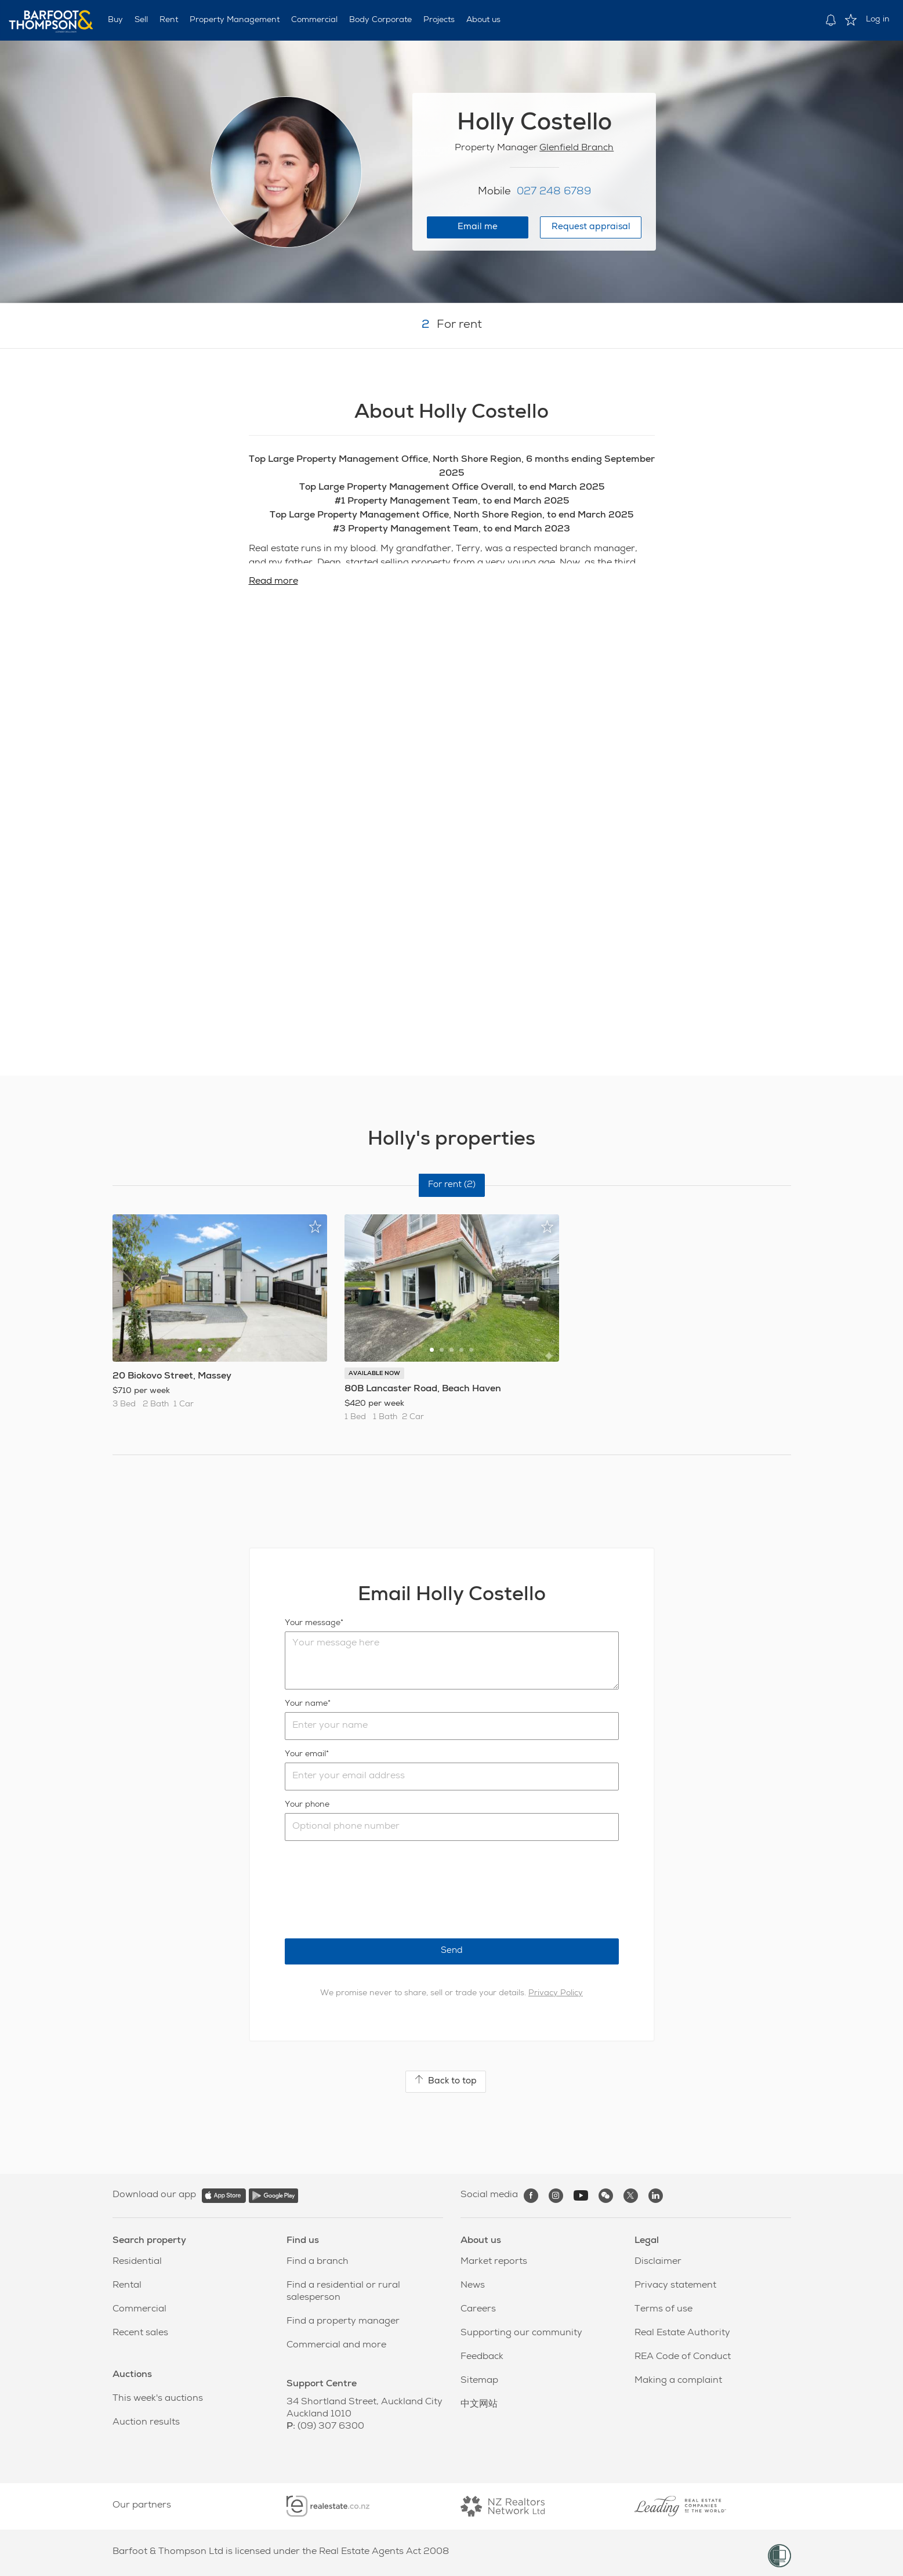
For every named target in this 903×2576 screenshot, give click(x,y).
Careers (478, 2309)
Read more (273, 582)
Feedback (481, 2357)
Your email (305, 1754)
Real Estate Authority (682, 2333)
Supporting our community (521, 2333)
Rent (168, 20)
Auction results (146, 2422)
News (472, 2286)
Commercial (314, 20)
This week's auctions (158, 2399)
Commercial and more (336, 2345)
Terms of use (663, 2309)
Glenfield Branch (576, 148)
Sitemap (479, 2381)
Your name (306, 1704)
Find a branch (318, 2262)
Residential (137, 2262)
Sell (141, 20)
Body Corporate (380, 20)
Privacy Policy (555, 1993)
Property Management (235, 20)
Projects (439, 20)
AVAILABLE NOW (374, 1374)
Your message (312, 1623)
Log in (878, 20)
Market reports (493, 2262)
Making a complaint (678, 2381)
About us (483, 20)
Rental (127, 2286)
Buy (115, 20)
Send (452, 1951)
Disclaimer (657, 2262)
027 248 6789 (554, 192)
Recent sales (140, 2333)
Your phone (307, 1805)
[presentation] (373, 1889)
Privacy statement (675, 2286)
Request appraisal (591, 227)
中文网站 (479, 2404)
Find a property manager (343, 2322)
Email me (478, 227)
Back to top (446, 2080)
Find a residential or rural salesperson (343, 2292)
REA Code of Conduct (682, 2357)
